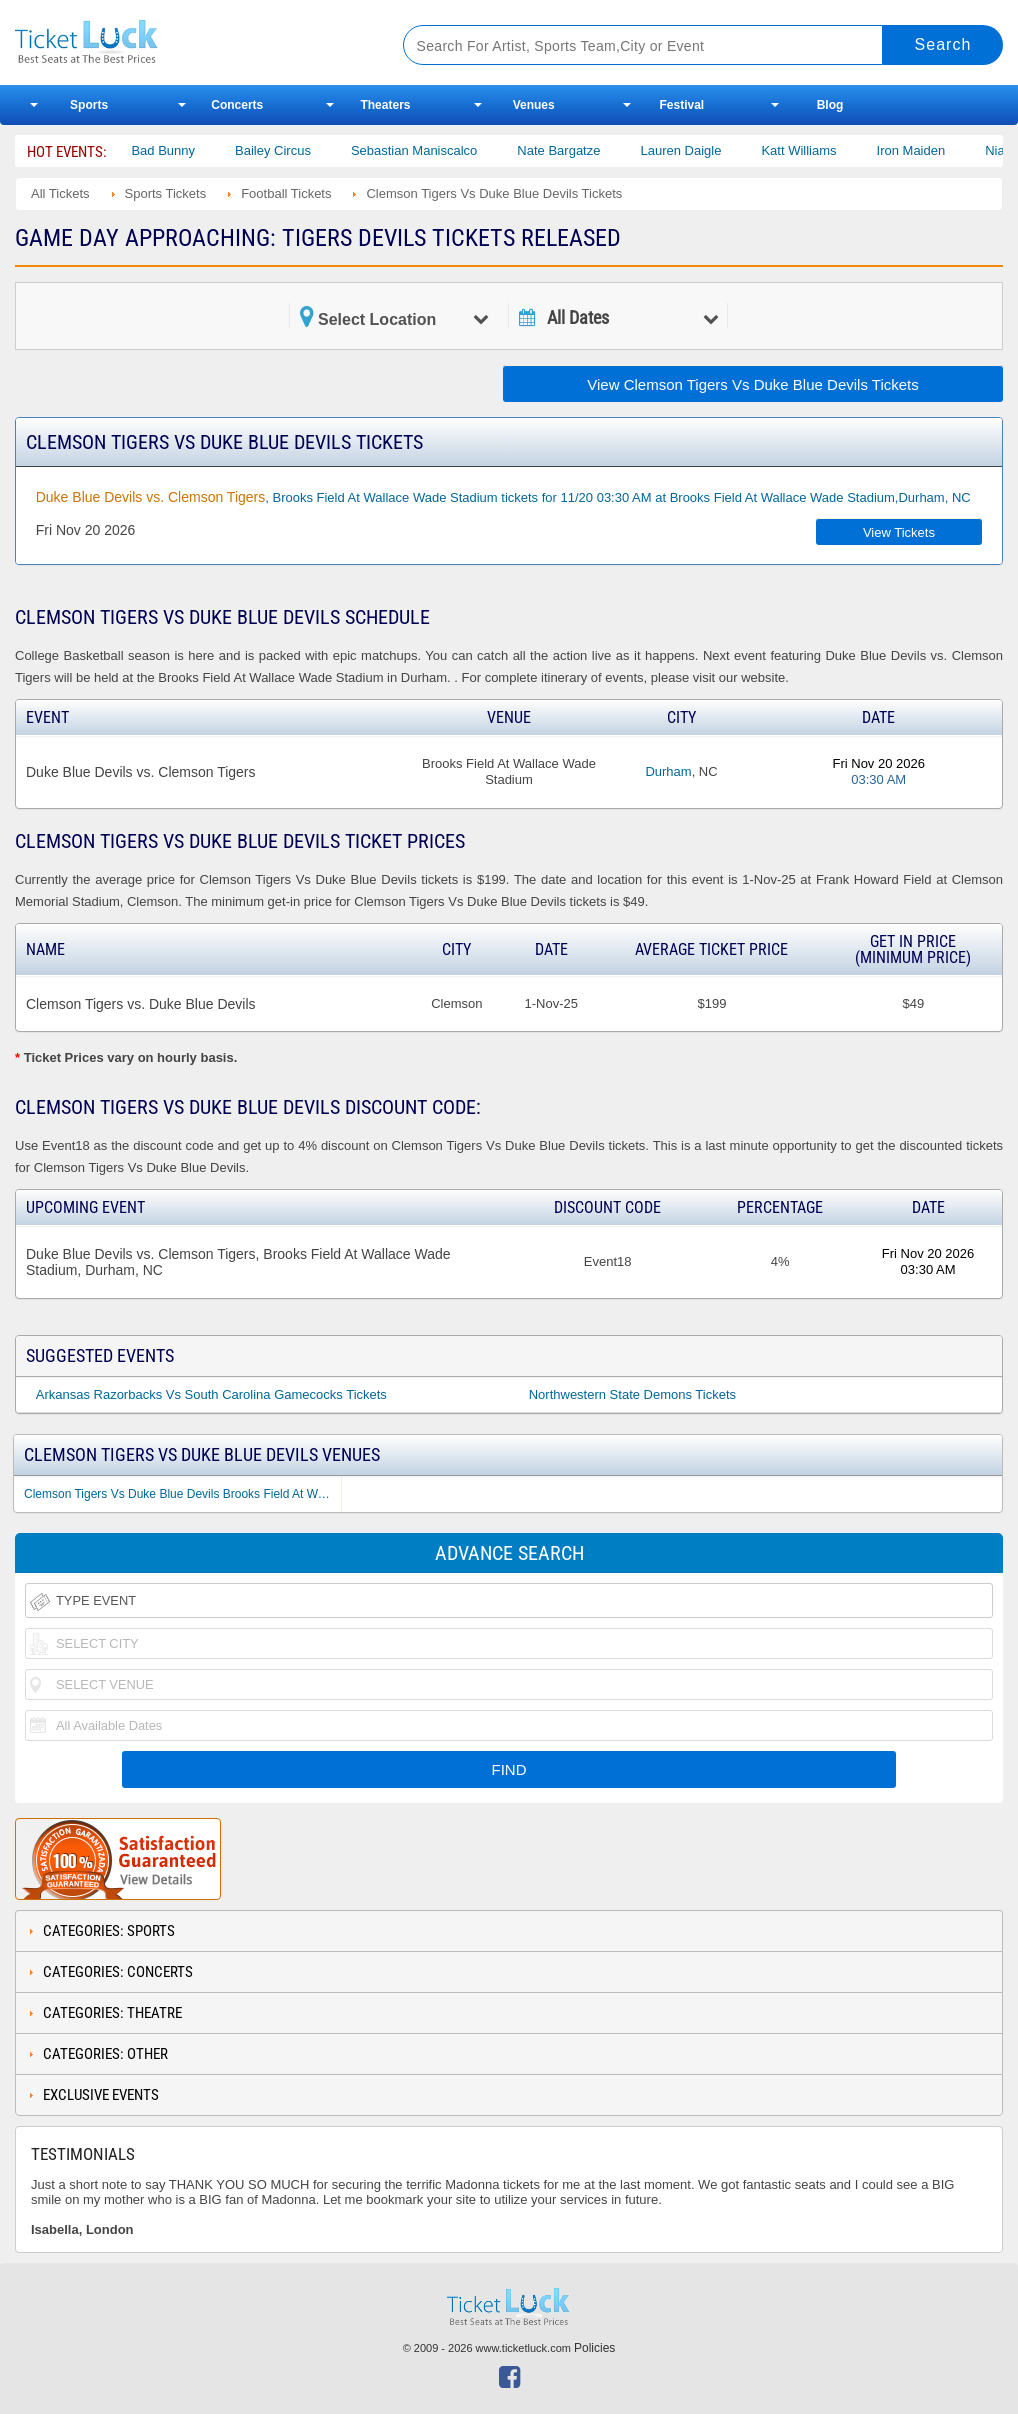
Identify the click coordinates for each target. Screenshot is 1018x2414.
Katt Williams (815, 150)
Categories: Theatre (112, 2013)
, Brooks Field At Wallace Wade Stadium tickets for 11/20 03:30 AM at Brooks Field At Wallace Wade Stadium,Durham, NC (503, 497)
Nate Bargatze (575, 150)
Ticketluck (188, 42)
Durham (668, 771)
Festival (681, 105)
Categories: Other (105, 2054)
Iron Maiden (928, 150)
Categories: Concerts (118, 1972)
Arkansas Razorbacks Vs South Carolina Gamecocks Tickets (211, 1394)
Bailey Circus (290, 150)
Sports (89, 105)
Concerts (237, 105)
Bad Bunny (180, 150)
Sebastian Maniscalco (431, 150)
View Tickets (899, 532)
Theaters (385, 105)
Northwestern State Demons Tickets (632, 1394)
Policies (594, 2348)
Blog (830, 105)
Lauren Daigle (697, 150)
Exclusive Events (101, 2095)
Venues (534, 105)
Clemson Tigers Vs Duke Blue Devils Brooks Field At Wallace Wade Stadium (182, 1494)
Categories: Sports (109, 1931)
